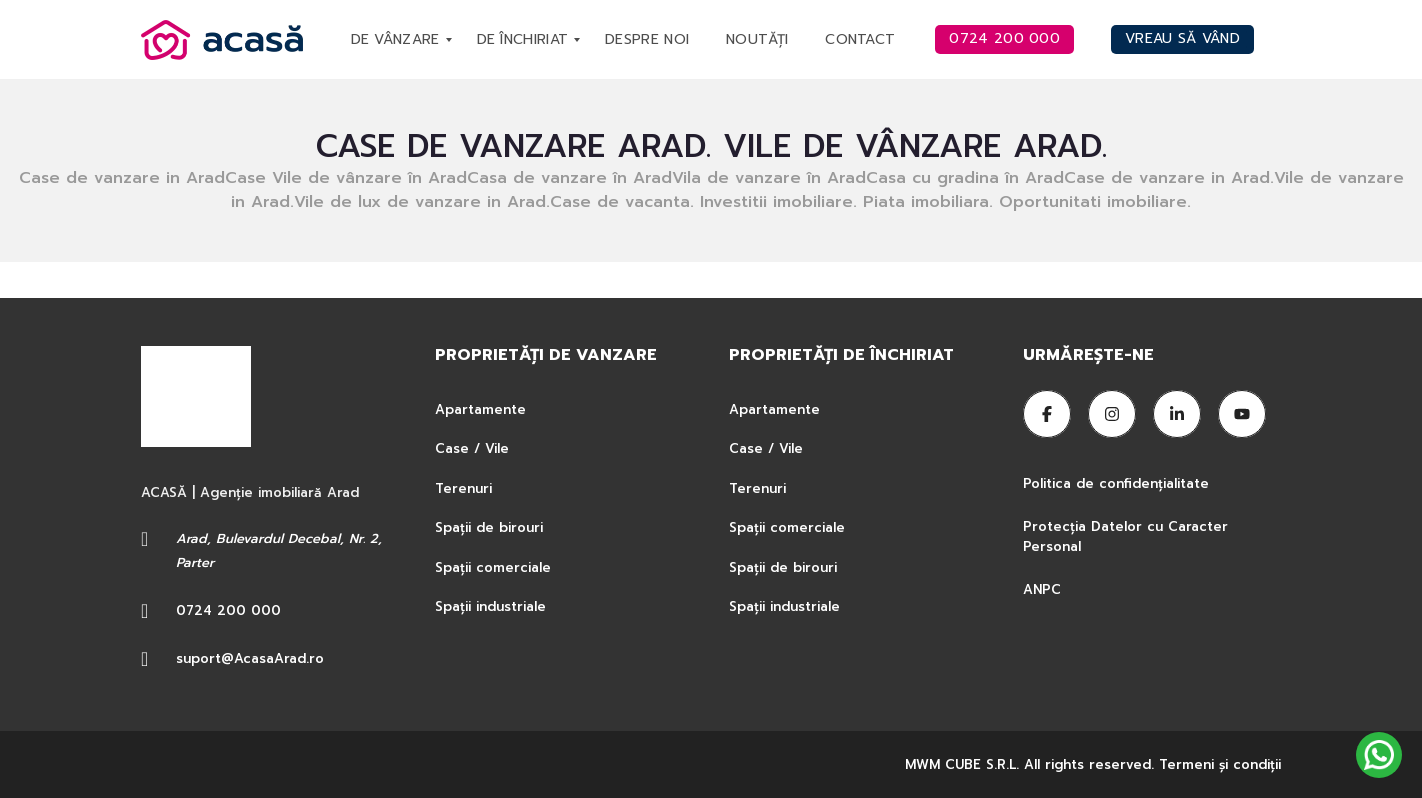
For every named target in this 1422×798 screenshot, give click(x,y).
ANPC (1042, 589)
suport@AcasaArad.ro (250, 658)
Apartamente (480, 409)
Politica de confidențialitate (1118, 483)
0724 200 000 (228, 610)
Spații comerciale (493, 567)
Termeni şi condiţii (1220, 764)
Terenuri (463, 488)
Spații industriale (490, 606)
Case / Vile (472, 448)
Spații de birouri (489, 527)
